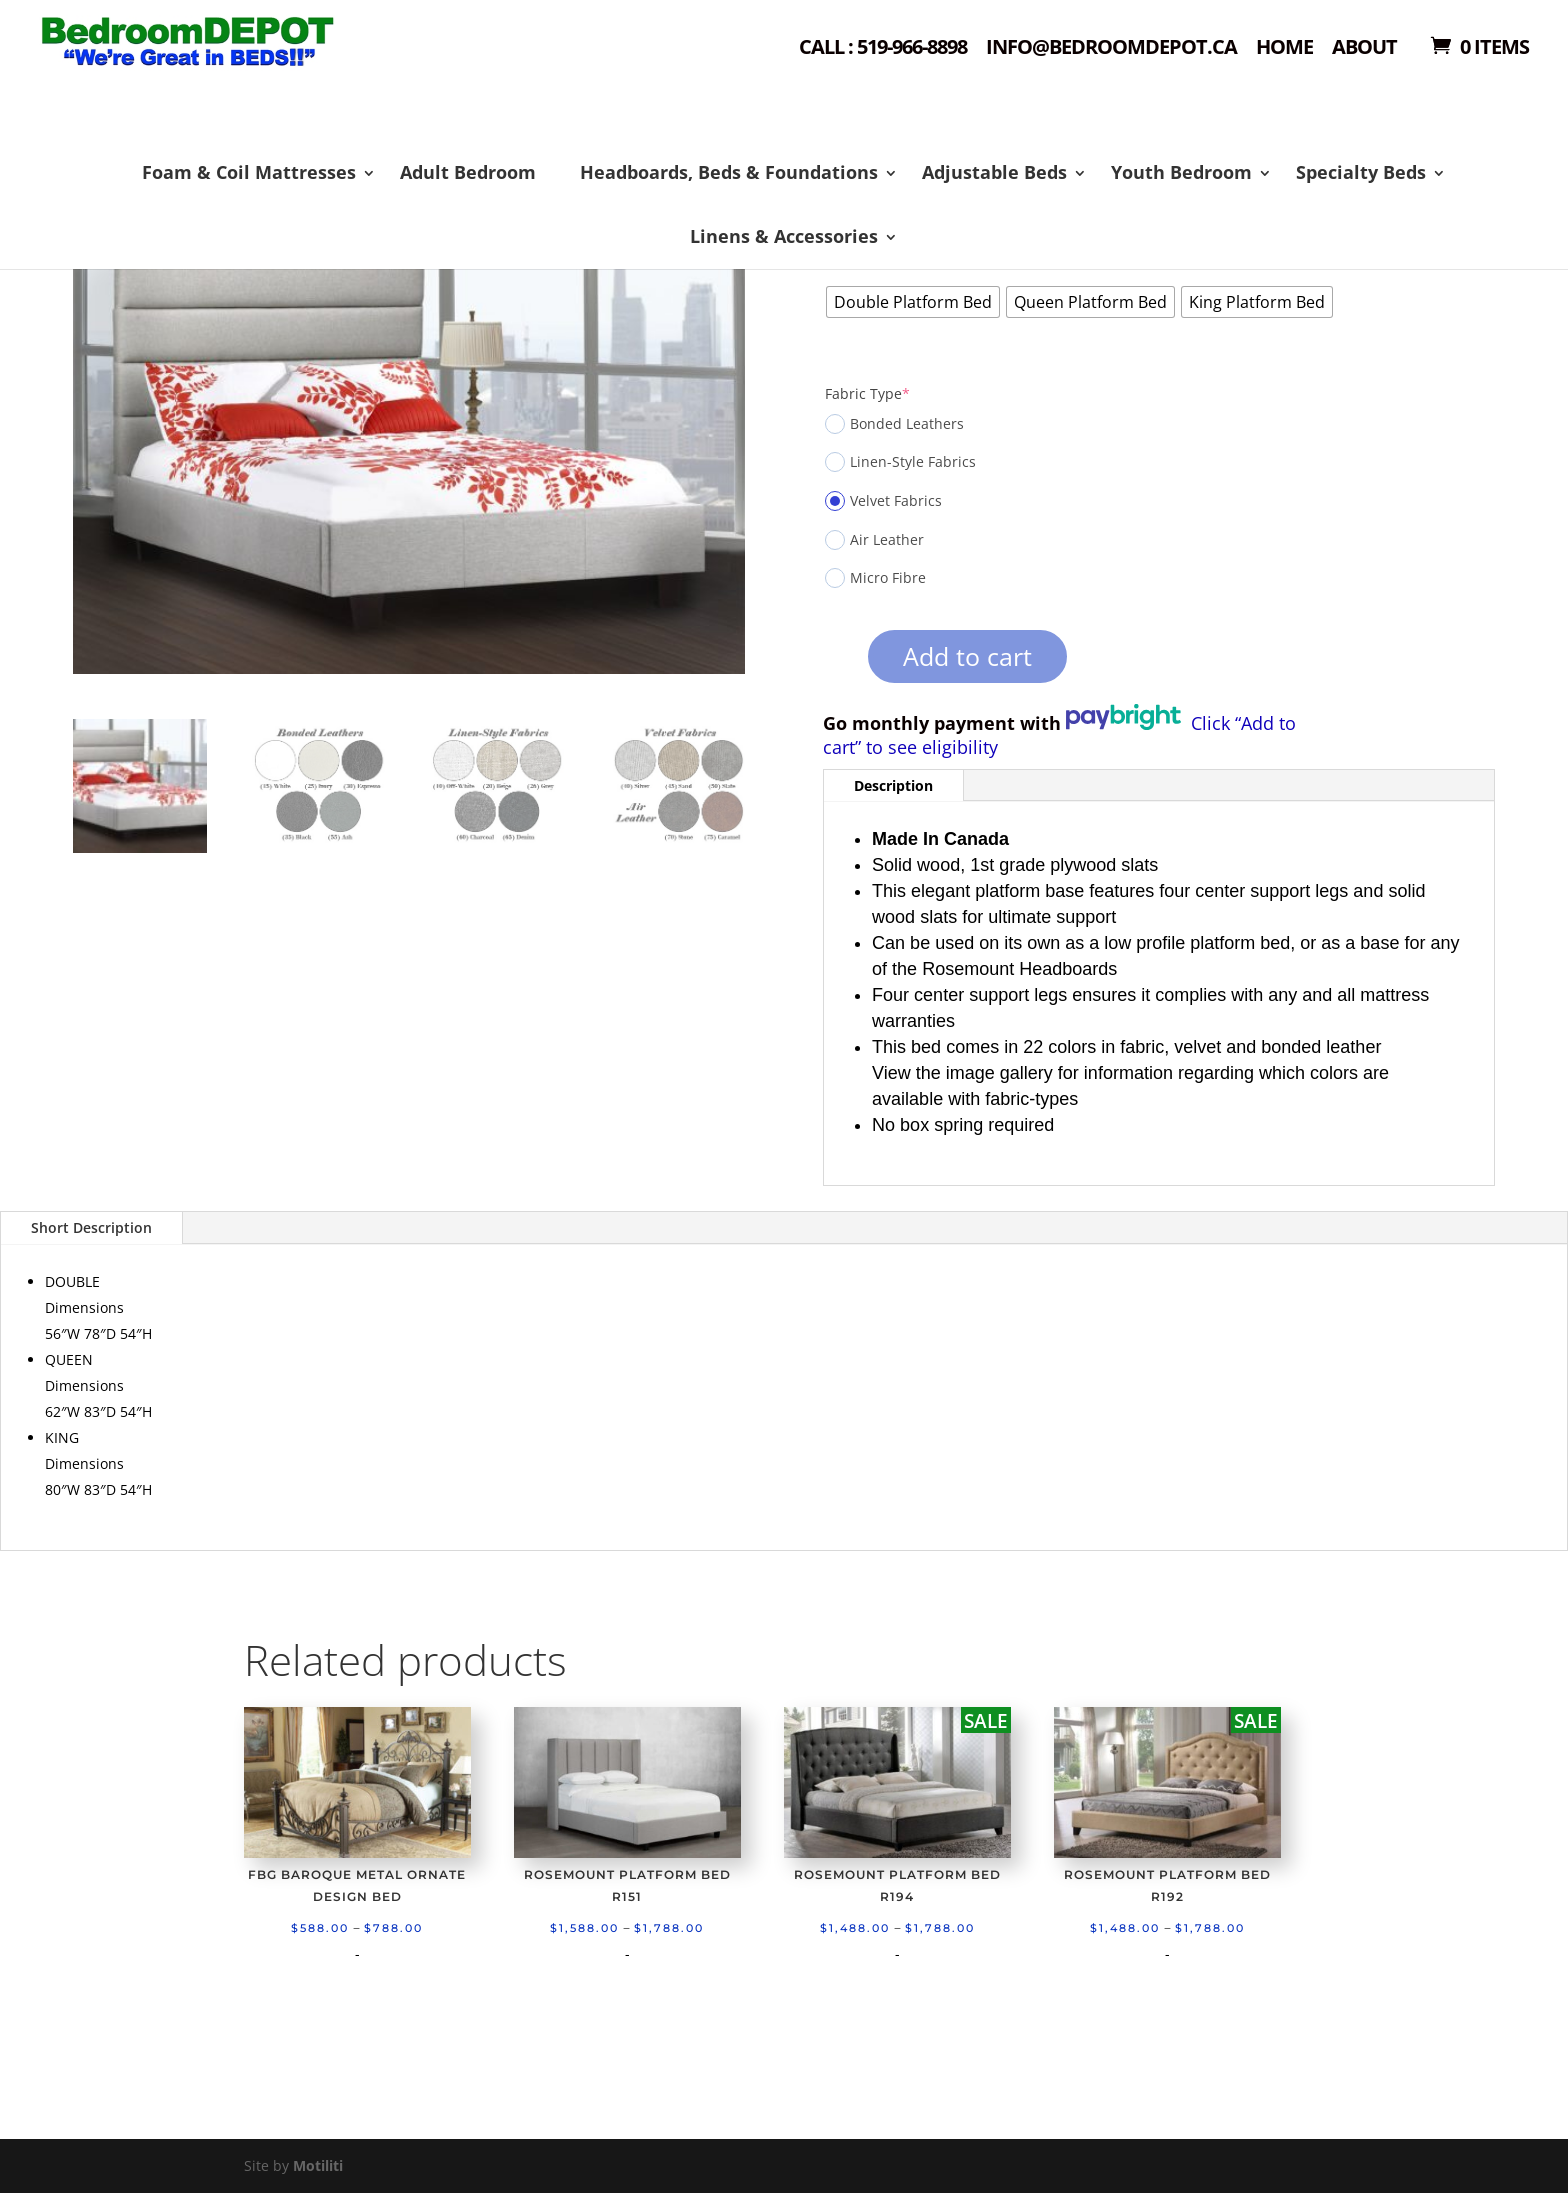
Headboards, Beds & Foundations (729, 172)
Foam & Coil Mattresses (249, 172)
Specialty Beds (1361, 172)
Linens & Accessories (784, 236)
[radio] (913, 302)
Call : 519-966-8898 (883, 48)
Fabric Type (867, 393)
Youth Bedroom (1181, 172)
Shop (280, 70)
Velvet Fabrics (883, 501)
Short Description (91, 1227)
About (1364, 48)
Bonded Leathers (894, 424)
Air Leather (874, 540)
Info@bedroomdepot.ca (1111, 48)
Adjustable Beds (994, 172)
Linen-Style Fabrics (900, 462)
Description (893, 785)
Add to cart (967, 656)
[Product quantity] (833, 663)
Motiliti (318, 2165)
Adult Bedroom (468, 172)
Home (1284, 48)
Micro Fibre (875, 578)
